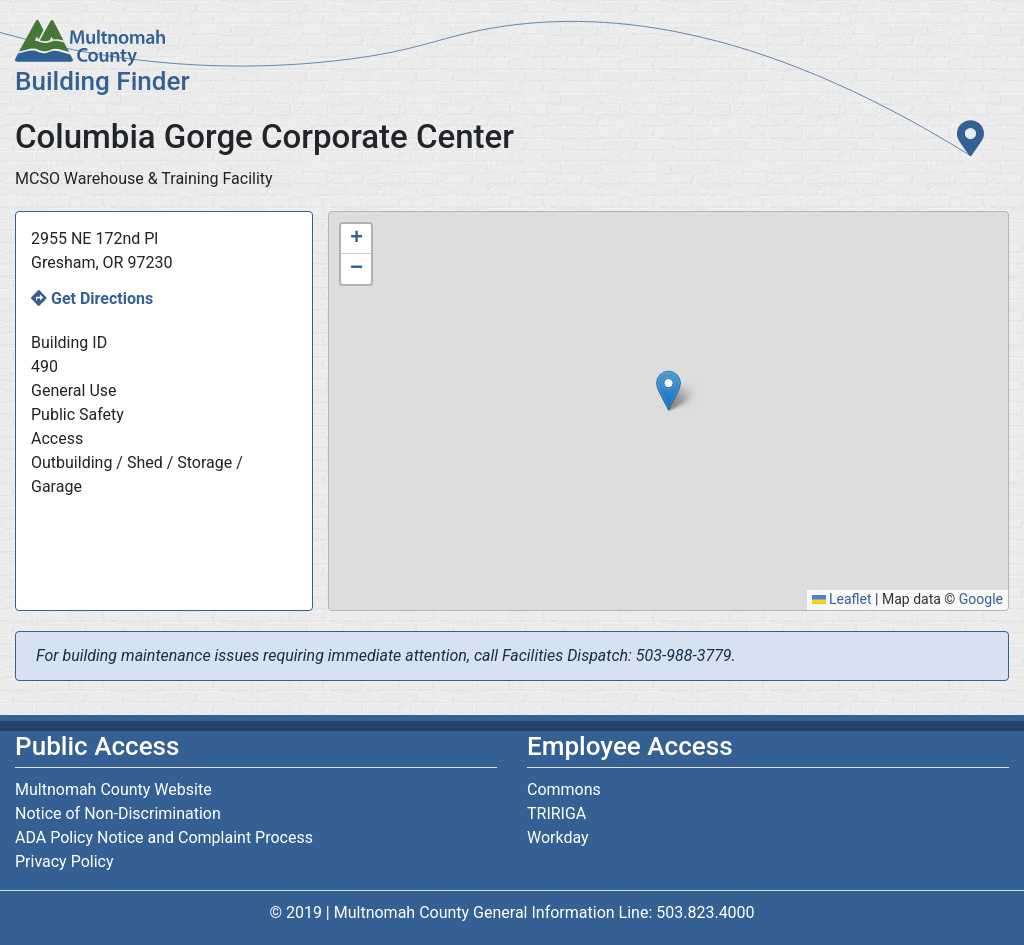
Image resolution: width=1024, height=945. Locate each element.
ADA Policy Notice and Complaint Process (164, 837)
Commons (564, 789)
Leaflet (842, 599)
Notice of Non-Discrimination (118, 813)
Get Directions (102, 298)
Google (981, 599)
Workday (558, 837)
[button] (668, 390)
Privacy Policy (64, 861)
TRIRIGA (556, 813)
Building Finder (102, 81)
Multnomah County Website (113, 789)
